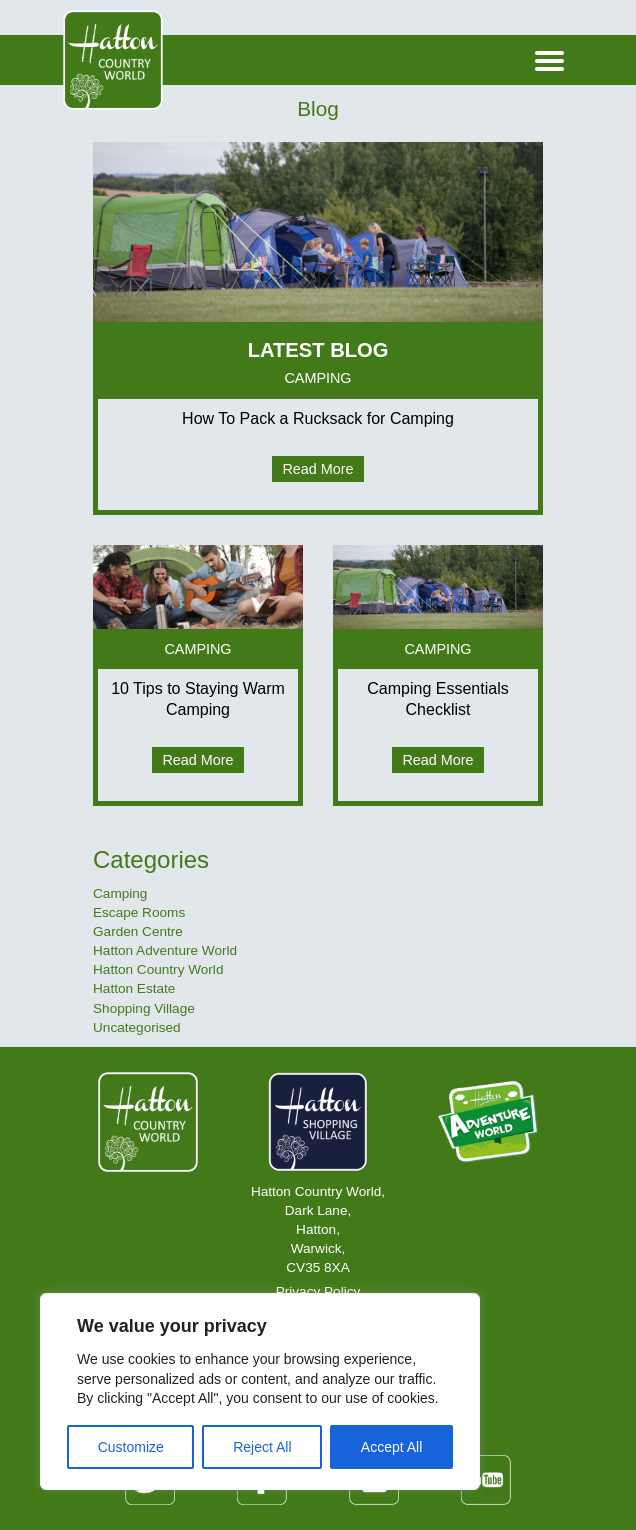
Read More (317, 469)
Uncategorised (137, 1027)
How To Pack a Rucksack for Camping (318, 418)
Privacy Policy (318, 1291)
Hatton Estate (134, 988)
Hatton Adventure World (165, 950)
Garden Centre (138, 931)
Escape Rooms (139, 912)
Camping (120, 893)
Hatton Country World (158, 969)
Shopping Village (144, 1008)
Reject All (262, 1447)
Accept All (391, 1447)
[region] (260, 1391)
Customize (131, 1447)
